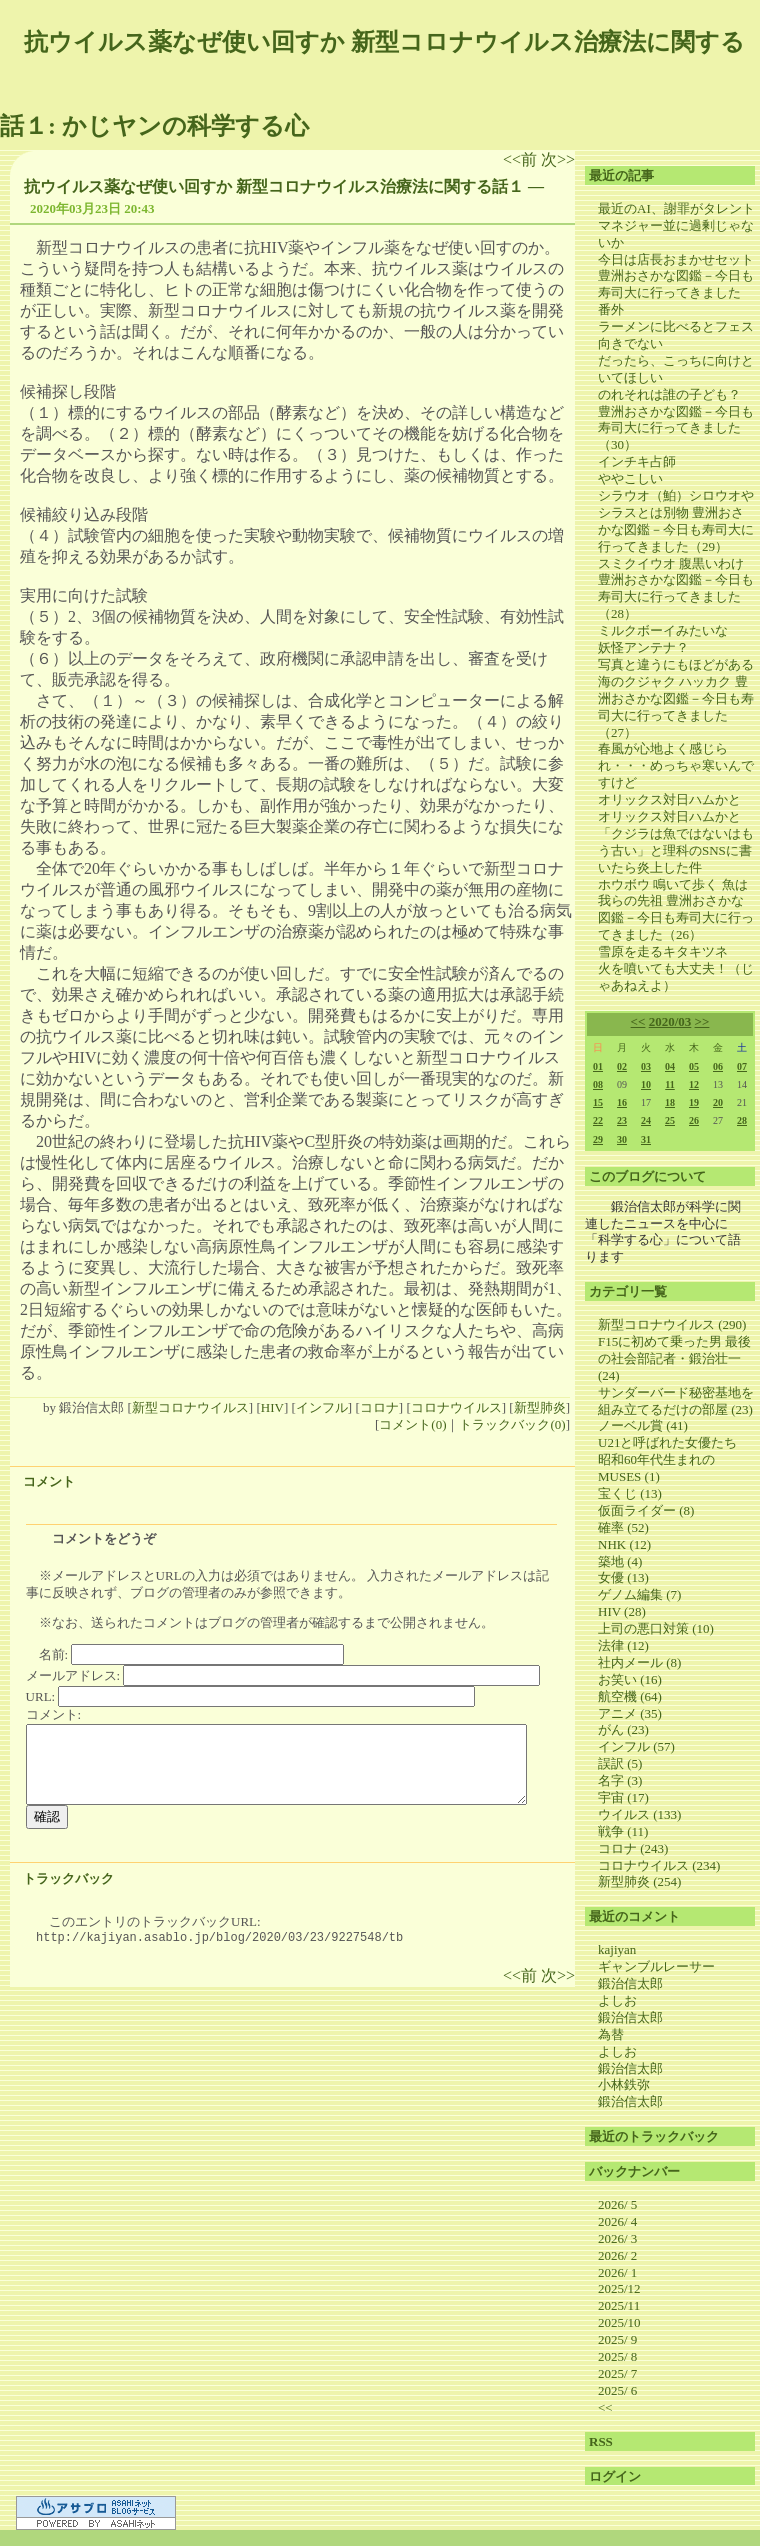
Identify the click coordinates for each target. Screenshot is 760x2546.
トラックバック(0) (512, 1424)
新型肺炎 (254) (639, 1881)
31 (646, 1139)
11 (669, 1084)
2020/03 (670, 1021)
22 (598, 1120)
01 (598, 1066)
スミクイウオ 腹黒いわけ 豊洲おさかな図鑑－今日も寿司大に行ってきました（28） (676, 589)
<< (638, 1021)
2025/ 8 (617, 2356)
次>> (558, 159)
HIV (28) (622, 1611)
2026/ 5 (617, 2204)
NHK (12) (624, 1544)
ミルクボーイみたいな (663, 630)
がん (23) (623, 1729)
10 (646, 1084)
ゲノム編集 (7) (639, 1594)
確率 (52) (623, 1527)
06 (718, 1066)
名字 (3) (620, 1780)
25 (670, 1120)
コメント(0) (412, 1424)
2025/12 (619, 2288)
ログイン (615, 2476)
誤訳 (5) (620, 1763)
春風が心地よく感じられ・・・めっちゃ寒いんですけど (676, 765)
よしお (617, 2000)
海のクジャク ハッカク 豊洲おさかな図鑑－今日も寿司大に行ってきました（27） (676, 707)
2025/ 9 (617, 2339)
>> (702, 1021)
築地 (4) (620, 1561)
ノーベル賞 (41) (643, 1425)
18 (670, 1102)
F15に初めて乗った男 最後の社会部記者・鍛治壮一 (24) (674, 1358)
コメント (49, 1481)
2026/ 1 (617, 2272)
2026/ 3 (617, 2238)
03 (646, 1066)
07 (742, 1066)
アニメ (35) (630, 1713)
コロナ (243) (633, 1848)
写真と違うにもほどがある (676, 664)
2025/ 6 (617, 2390)
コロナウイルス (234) (659, 1865)
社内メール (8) (639, 1662)
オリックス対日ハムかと (669, 799)
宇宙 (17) (623, 1797)
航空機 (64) (630, 1696)
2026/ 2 (617, 2255)
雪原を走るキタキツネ (663, 951)
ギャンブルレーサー (656, 1966)
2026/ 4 (617, 2221)
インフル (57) (636, 1746)
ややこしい (630, 478)
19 (694, 1102)
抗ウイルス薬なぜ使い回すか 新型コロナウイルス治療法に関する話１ (274, 186)
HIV (272, 1407)
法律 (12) (623, 1645)
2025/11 (619, 2305)
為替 (611, 2034)
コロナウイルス (456, 1407)
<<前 (522, 159)
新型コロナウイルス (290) (672, 1324)
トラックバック (68, 1878)
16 (622, 1102)
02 (622, 1066)
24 (646, 1120)
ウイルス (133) (639, 1814)
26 (694, 1120)
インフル (322, 1407)
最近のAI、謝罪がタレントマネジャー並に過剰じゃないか (676, 225)
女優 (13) (623, 1577)
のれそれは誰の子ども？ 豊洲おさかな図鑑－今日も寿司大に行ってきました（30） (676, 420)
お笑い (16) (630, 1679)
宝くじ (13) (630, 1493)
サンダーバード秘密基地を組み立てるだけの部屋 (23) (676, 1401)
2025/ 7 (617, 2373)
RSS (601, 2441)
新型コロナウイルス (190, 1407)
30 (622, 1139)
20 (718, 1102)
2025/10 (619, 2322)
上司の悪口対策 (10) (656, 1628)
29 (598, 1139)
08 (598, 1084)
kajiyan (617, 1949)
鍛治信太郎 (630, 1983)
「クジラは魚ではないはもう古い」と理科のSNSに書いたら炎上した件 (676, 850)
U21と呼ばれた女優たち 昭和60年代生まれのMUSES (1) (674, 1459)
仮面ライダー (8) (646, 1510)
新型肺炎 (540, 1407)
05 (694, 1066)
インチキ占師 (637, 461)
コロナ (379, 1407)
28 (742, 1120)
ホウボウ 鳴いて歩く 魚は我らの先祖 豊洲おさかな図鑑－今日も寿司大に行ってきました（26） (676, 910)
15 (598, 1102)
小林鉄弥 (624, 2084)
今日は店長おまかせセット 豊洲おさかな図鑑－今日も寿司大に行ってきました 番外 (676, 285)
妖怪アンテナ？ (643, 647)
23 (622, 1120)
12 (694, 1084)
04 (670, 1066)
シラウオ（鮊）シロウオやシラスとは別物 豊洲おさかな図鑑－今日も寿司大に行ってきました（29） (676, 521)
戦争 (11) (623, 1831)
